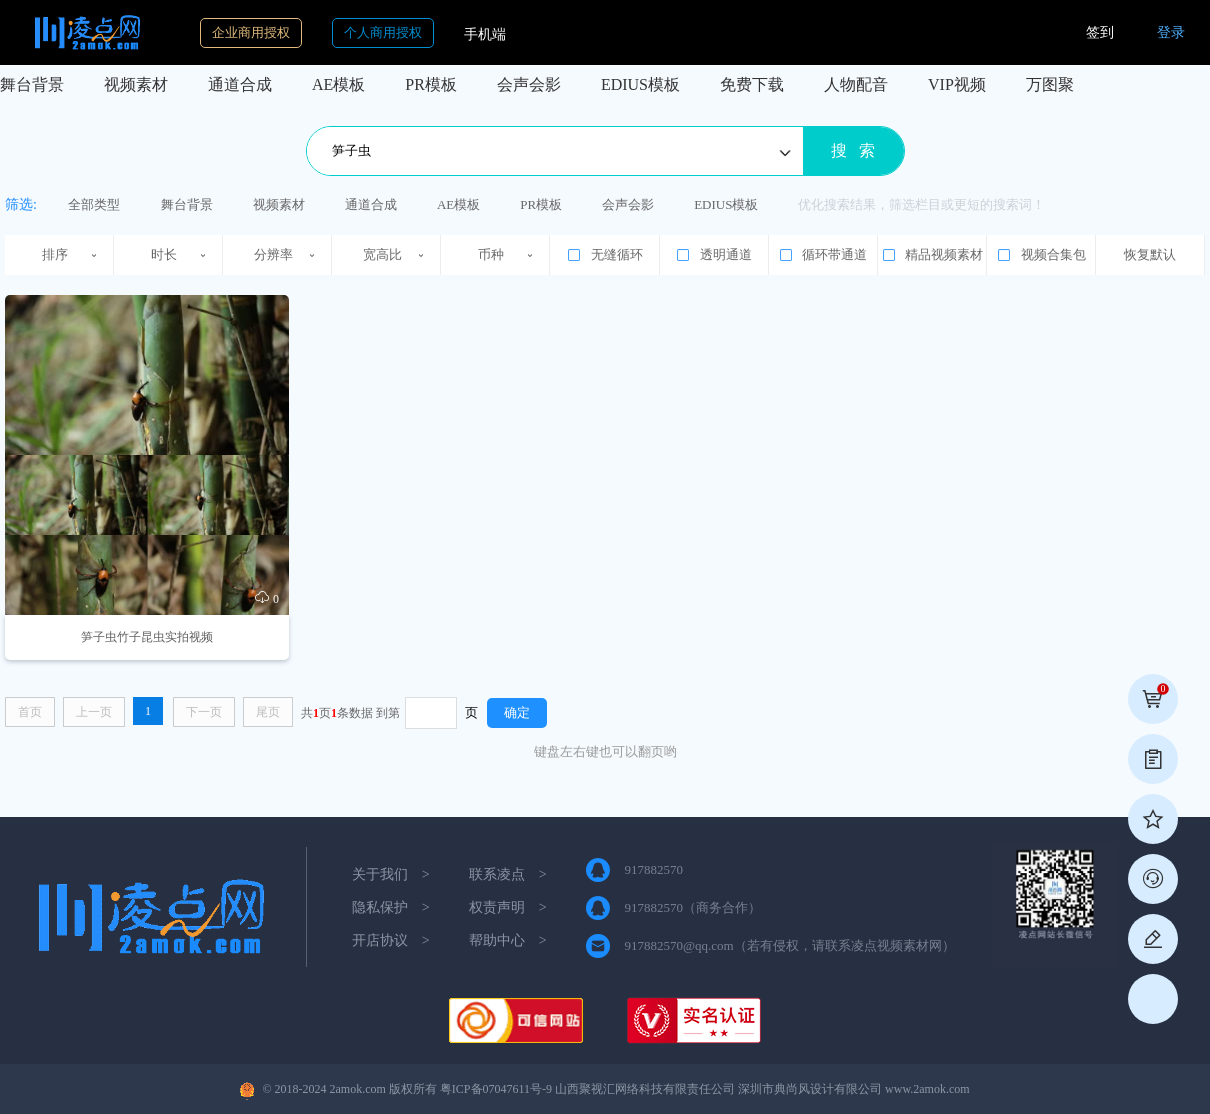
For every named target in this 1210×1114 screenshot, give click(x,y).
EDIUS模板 (640, 84)
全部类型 (94, 204)
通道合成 (240, 84)
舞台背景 (32, 84)
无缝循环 (604, 255)
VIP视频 (957, 84)
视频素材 (136, 84)
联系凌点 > (508, 874)
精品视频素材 (932, 255)
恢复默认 (1150, 254)
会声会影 (529, 84)
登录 (1171, 32)
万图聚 (1050, 84)
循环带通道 (822, 255)
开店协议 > (391, 940)
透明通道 (713, 255)
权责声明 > (508, 907)
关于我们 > (391, 874)
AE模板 (338, 84)
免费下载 (752, 84)
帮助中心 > (508, 940)
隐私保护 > (391, 907)
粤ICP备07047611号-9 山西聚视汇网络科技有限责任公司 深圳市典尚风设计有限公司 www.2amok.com (705, 1089)
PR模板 (431, 84)
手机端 (485, 34)
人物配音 (856, 84)
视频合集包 (1040, 255)
